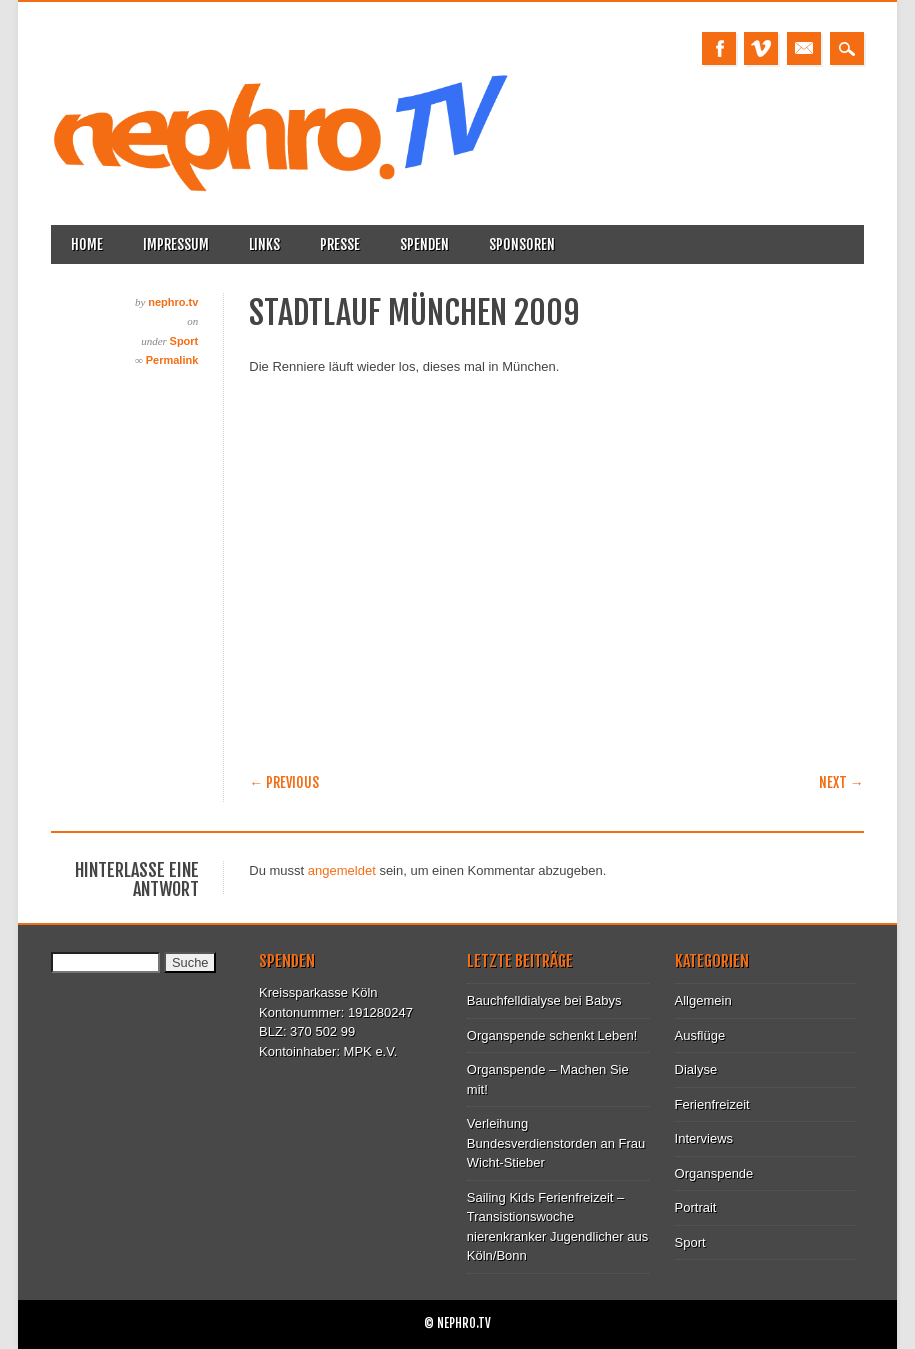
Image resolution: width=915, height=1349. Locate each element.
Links (264, 244)
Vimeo (761, 48)
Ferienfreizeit (712, 1104)
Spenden (424, 244)
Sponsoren (522, 244)
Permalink (172, 360)
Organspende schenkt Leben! (552, 1035)
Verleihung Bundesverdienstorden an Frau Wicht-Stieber (556, 1143)
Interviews (704, 1138)
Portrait (696, 1207)
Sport (184, 341)
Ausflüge (700, 1035)
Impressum (176, 244)
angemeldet (342, 870)
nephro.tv (173, 302)
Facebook (719, 48)
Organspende (714, 1173)
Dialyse (696, 1069)
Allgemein (703, 1000)
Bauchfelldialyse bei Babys (544, 1000)
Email (804, 48)
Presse (340, 244)
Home (87, 244)
